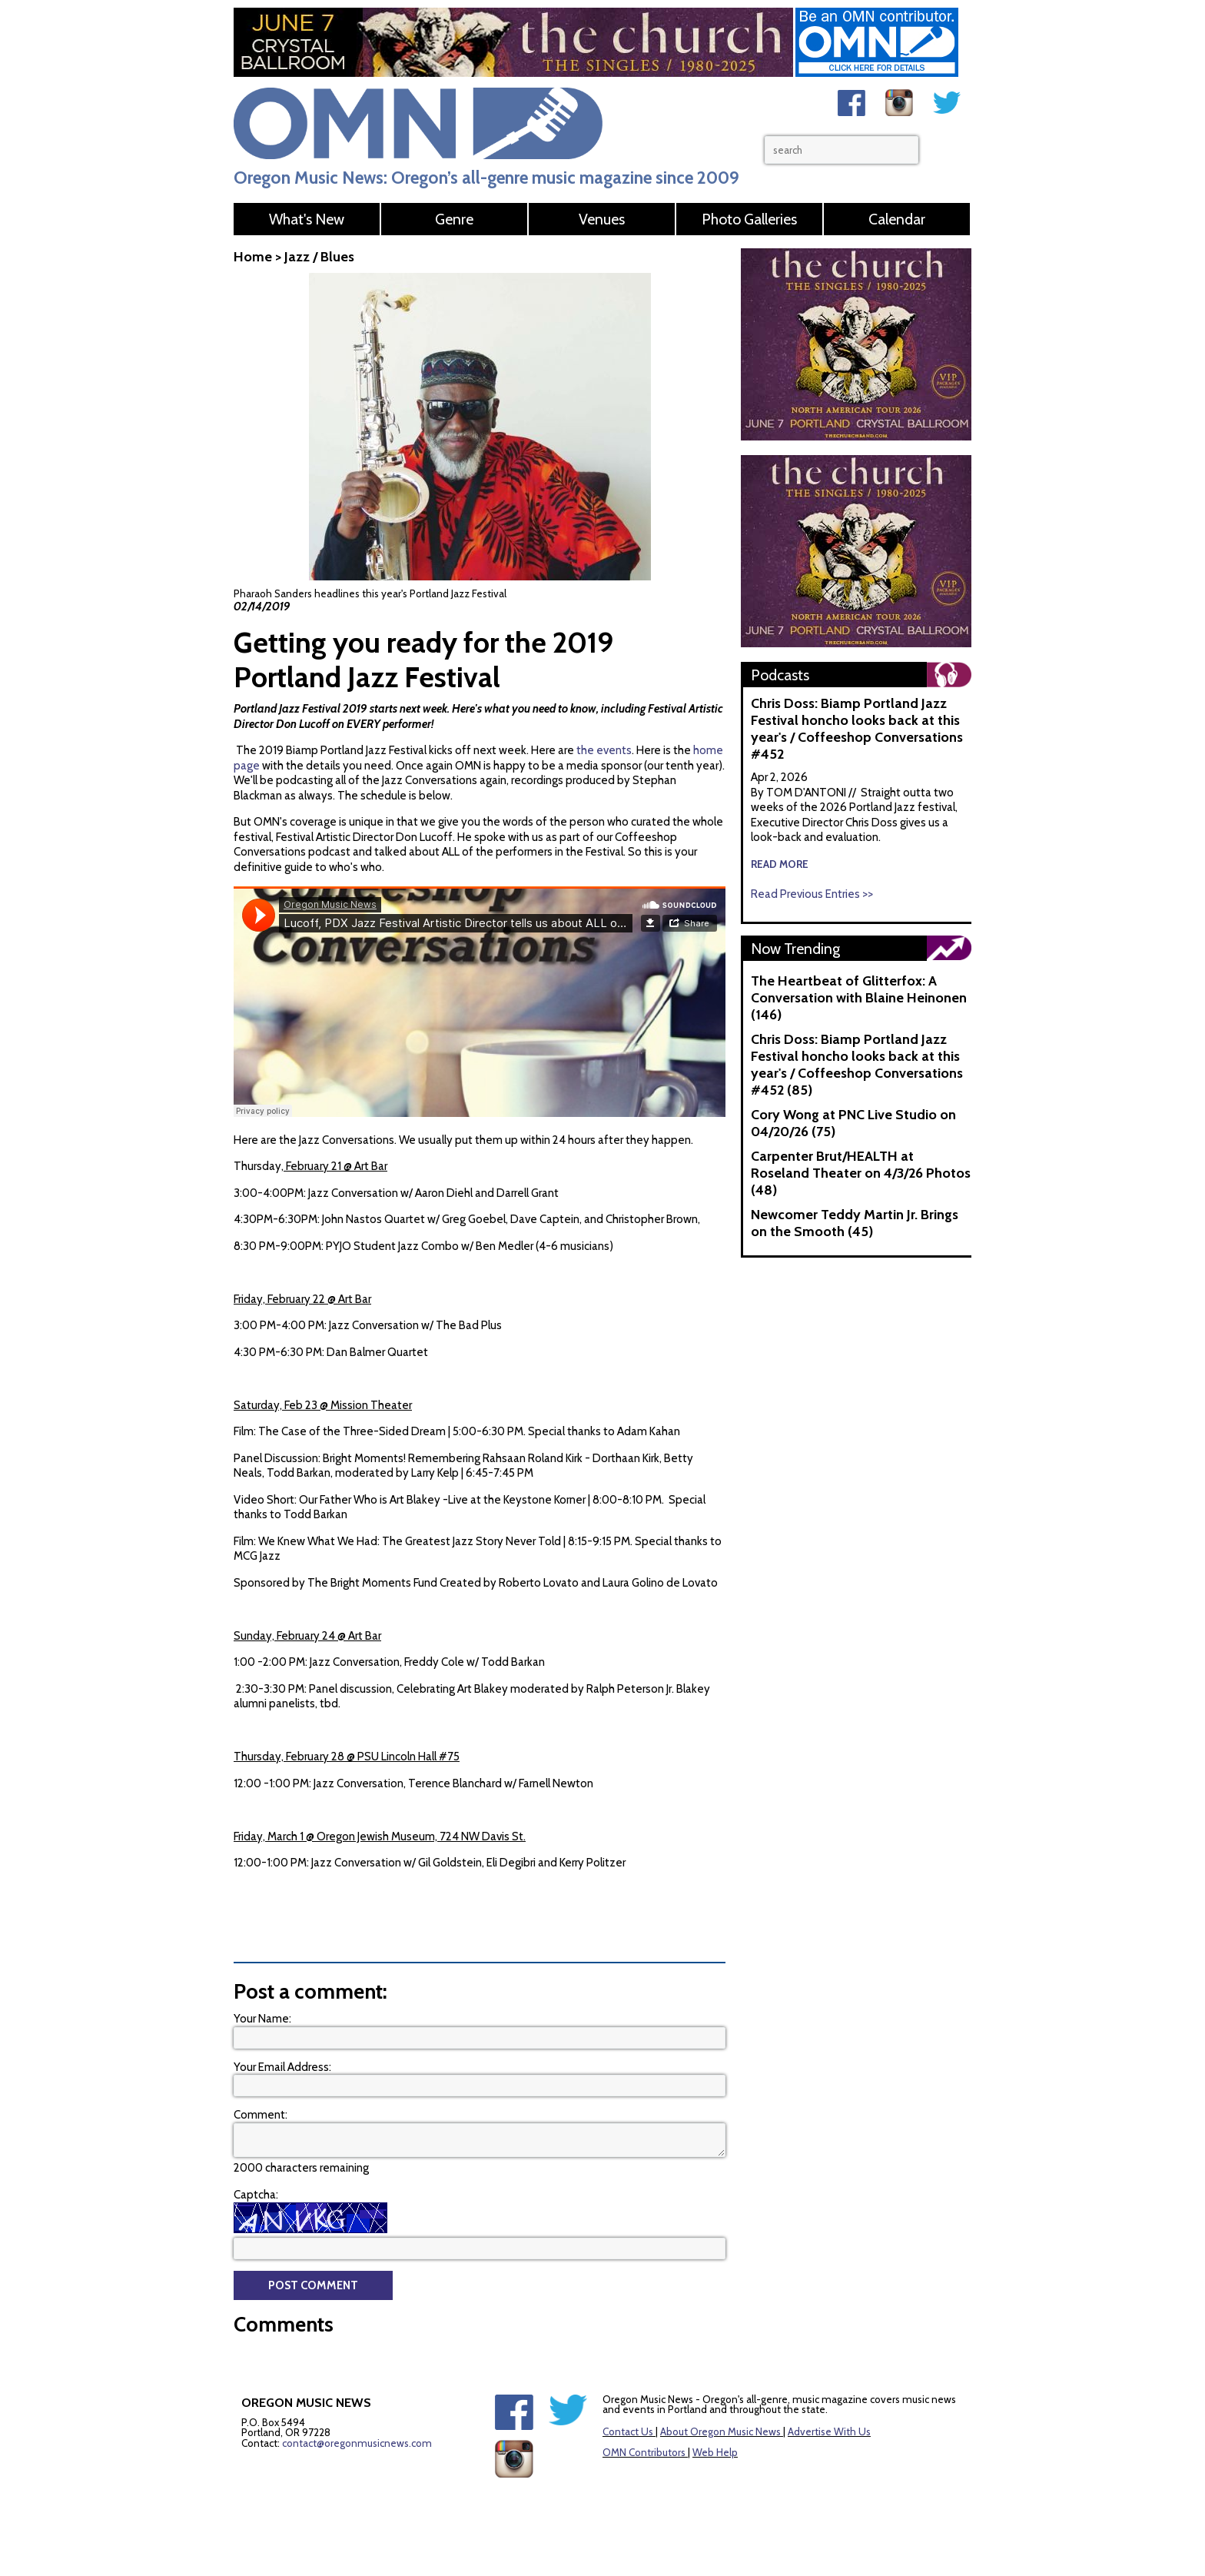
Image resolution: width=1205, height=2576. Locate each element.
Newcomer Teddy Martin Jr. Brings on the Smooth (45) (854, 1223)
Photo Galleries (749, 219)
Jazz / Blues (319, 256)
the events (604, 750)
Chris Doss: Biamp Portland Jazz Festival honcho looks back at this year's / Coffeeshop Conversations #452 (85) (857, 1065)
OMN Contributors (643, 2452)
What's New (306, 219)
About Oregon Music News (720, 2431)
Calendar (896, 219)
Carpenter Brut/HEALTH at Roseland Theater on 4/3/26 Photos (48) (861, 1173)
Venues (602, 219)
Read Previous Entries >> (812, 894)
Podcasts (780, 675)
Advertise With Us (829, 2431)
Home (253, 256)
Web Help (715, 2452)
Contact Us (627, 2431)
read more (779, 864)
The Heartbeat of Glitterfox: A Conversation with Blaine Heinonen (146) (859, 997)
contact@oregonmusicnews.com (357, 2443)
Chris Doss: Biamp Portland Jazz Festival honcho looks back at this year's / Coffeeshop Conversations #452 (857, 729)
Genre (454, 219)
